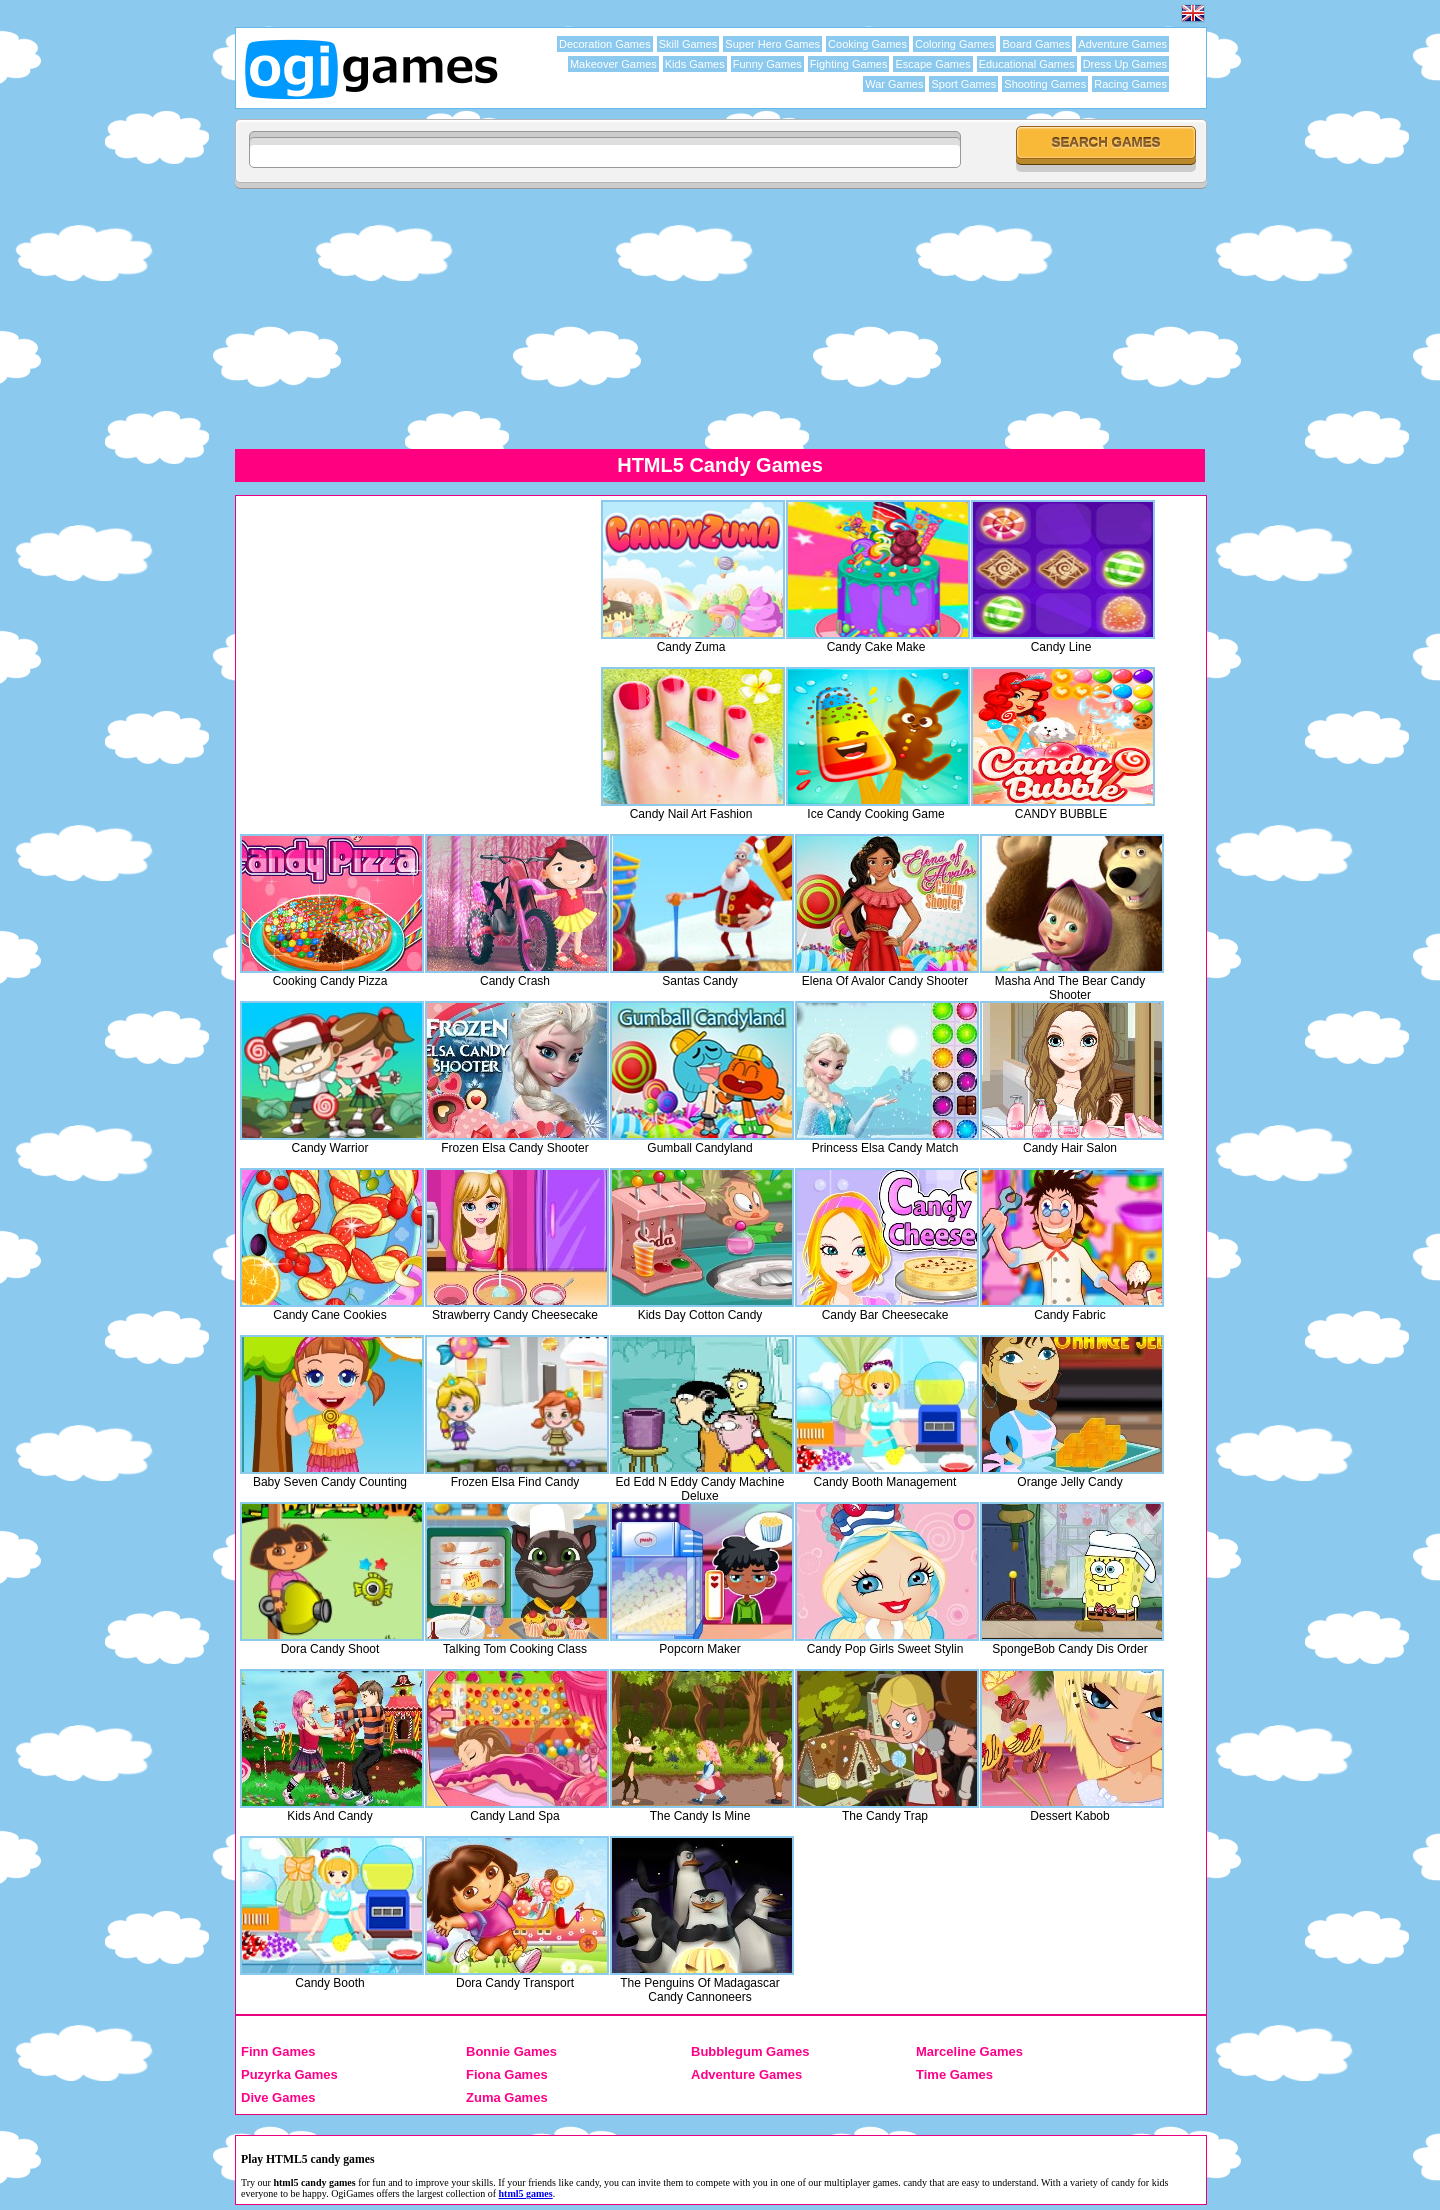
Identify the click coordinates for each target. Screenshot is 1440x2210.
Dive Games (278, 2097)
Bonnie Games (511, 2051)
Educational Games (1027, 64)
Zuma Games (507, 2097)
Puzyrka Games (289, 2074)
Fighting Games (849, 64)
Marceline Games (969, 2051)
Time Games (954, 2074)
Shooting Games (1045, 84)
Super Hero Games (772, 44)
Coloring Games (954, 44)
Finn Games (278, 2051)
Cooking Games (867, 44)
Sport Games (963, 84)
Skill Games (688, 44)
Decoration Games (605, 44)
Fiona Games (507, 2074)
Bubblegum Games (750, 2051)
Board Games (1036, 44)
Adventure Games (1122, 44)
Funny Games (767, 64)
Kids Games (695, 64)
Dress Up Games (1125, 64)
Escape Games (932, 64)
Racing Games (1130, 84)
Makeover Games (613, 64)
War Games (894, 84)
